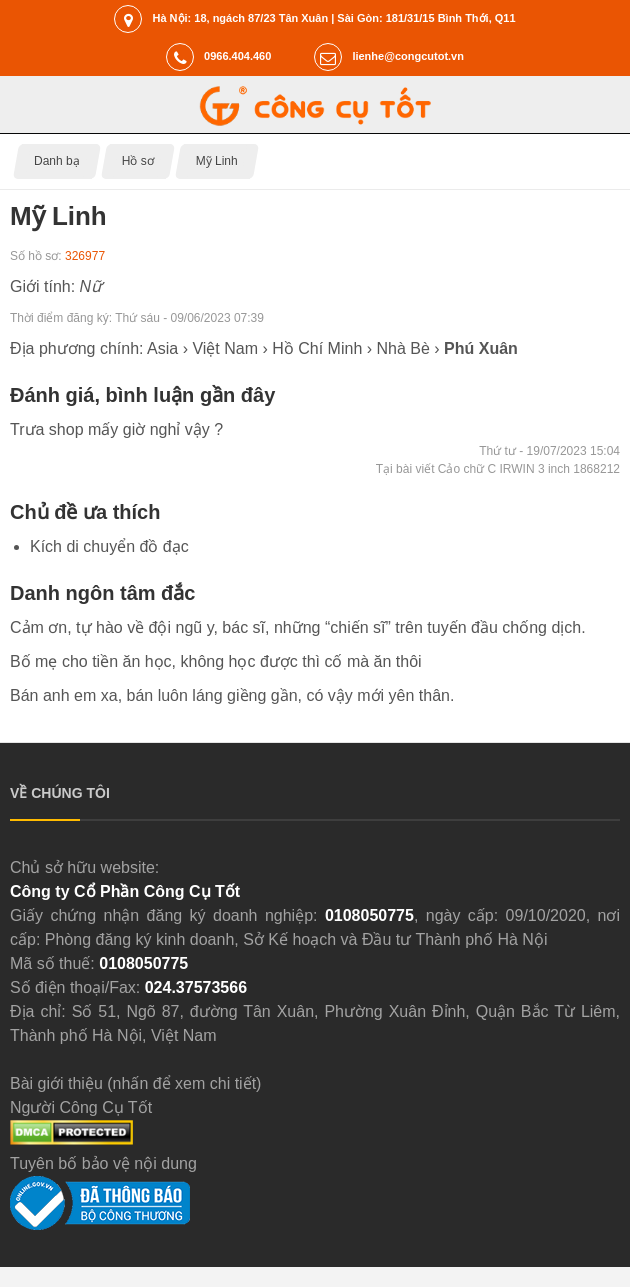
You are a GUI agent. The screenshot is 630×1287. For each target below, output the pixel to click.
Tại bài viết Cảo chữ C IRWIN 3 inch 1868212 (498, 469)
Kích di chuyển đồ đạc (109, 546)
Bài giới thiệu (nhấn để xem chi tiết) (135, 1083)
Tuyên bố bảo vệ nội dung (103, 1163)
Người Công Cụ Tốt (81, 1107)
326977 (85, 256)
